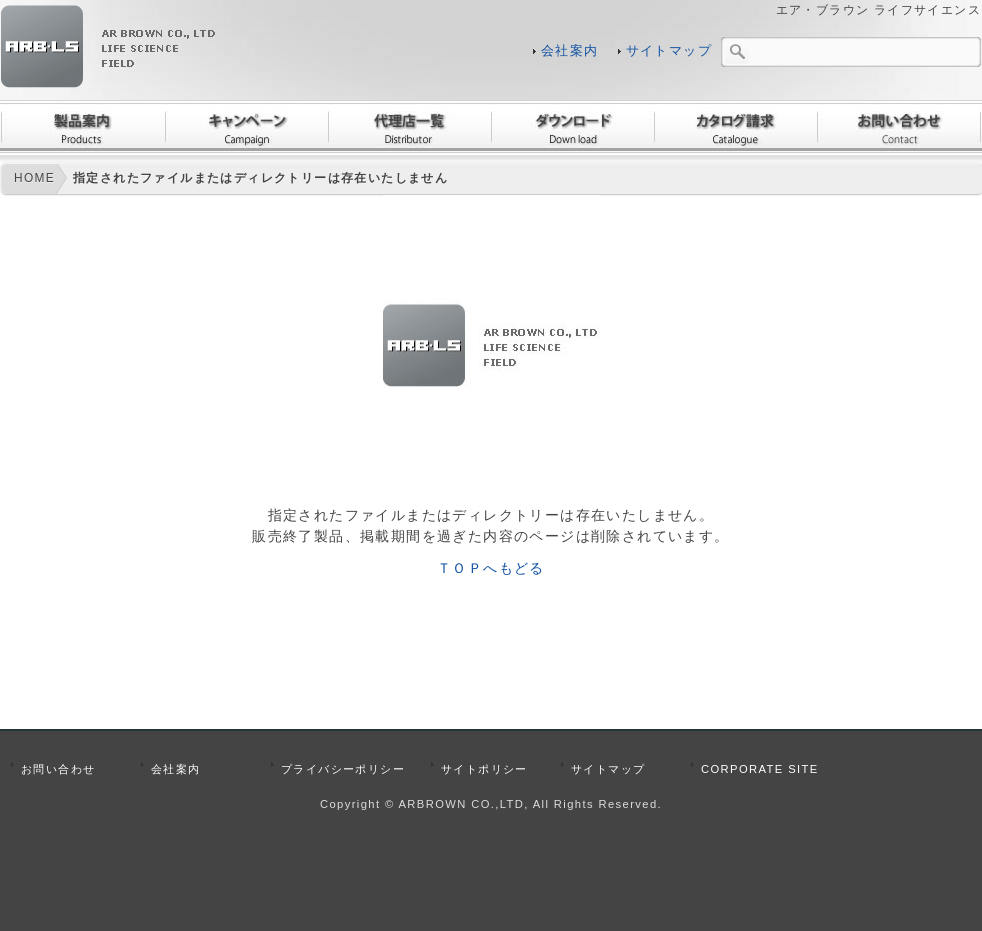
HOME (34, 178)
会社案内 (570, 51)
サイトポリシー (484, 769)
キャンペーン (246, 127)
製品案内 (83, 127)
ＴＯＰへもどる (491, 568)
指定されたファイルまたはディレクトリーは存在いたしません (260, 178)
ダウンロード (572, 127)
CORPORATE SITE (760, 769)
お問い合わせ (899, 127)
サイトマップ (669, 51)
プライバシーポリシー (343, 769)
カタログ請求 (735, 127)
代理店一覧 (409, 127)
